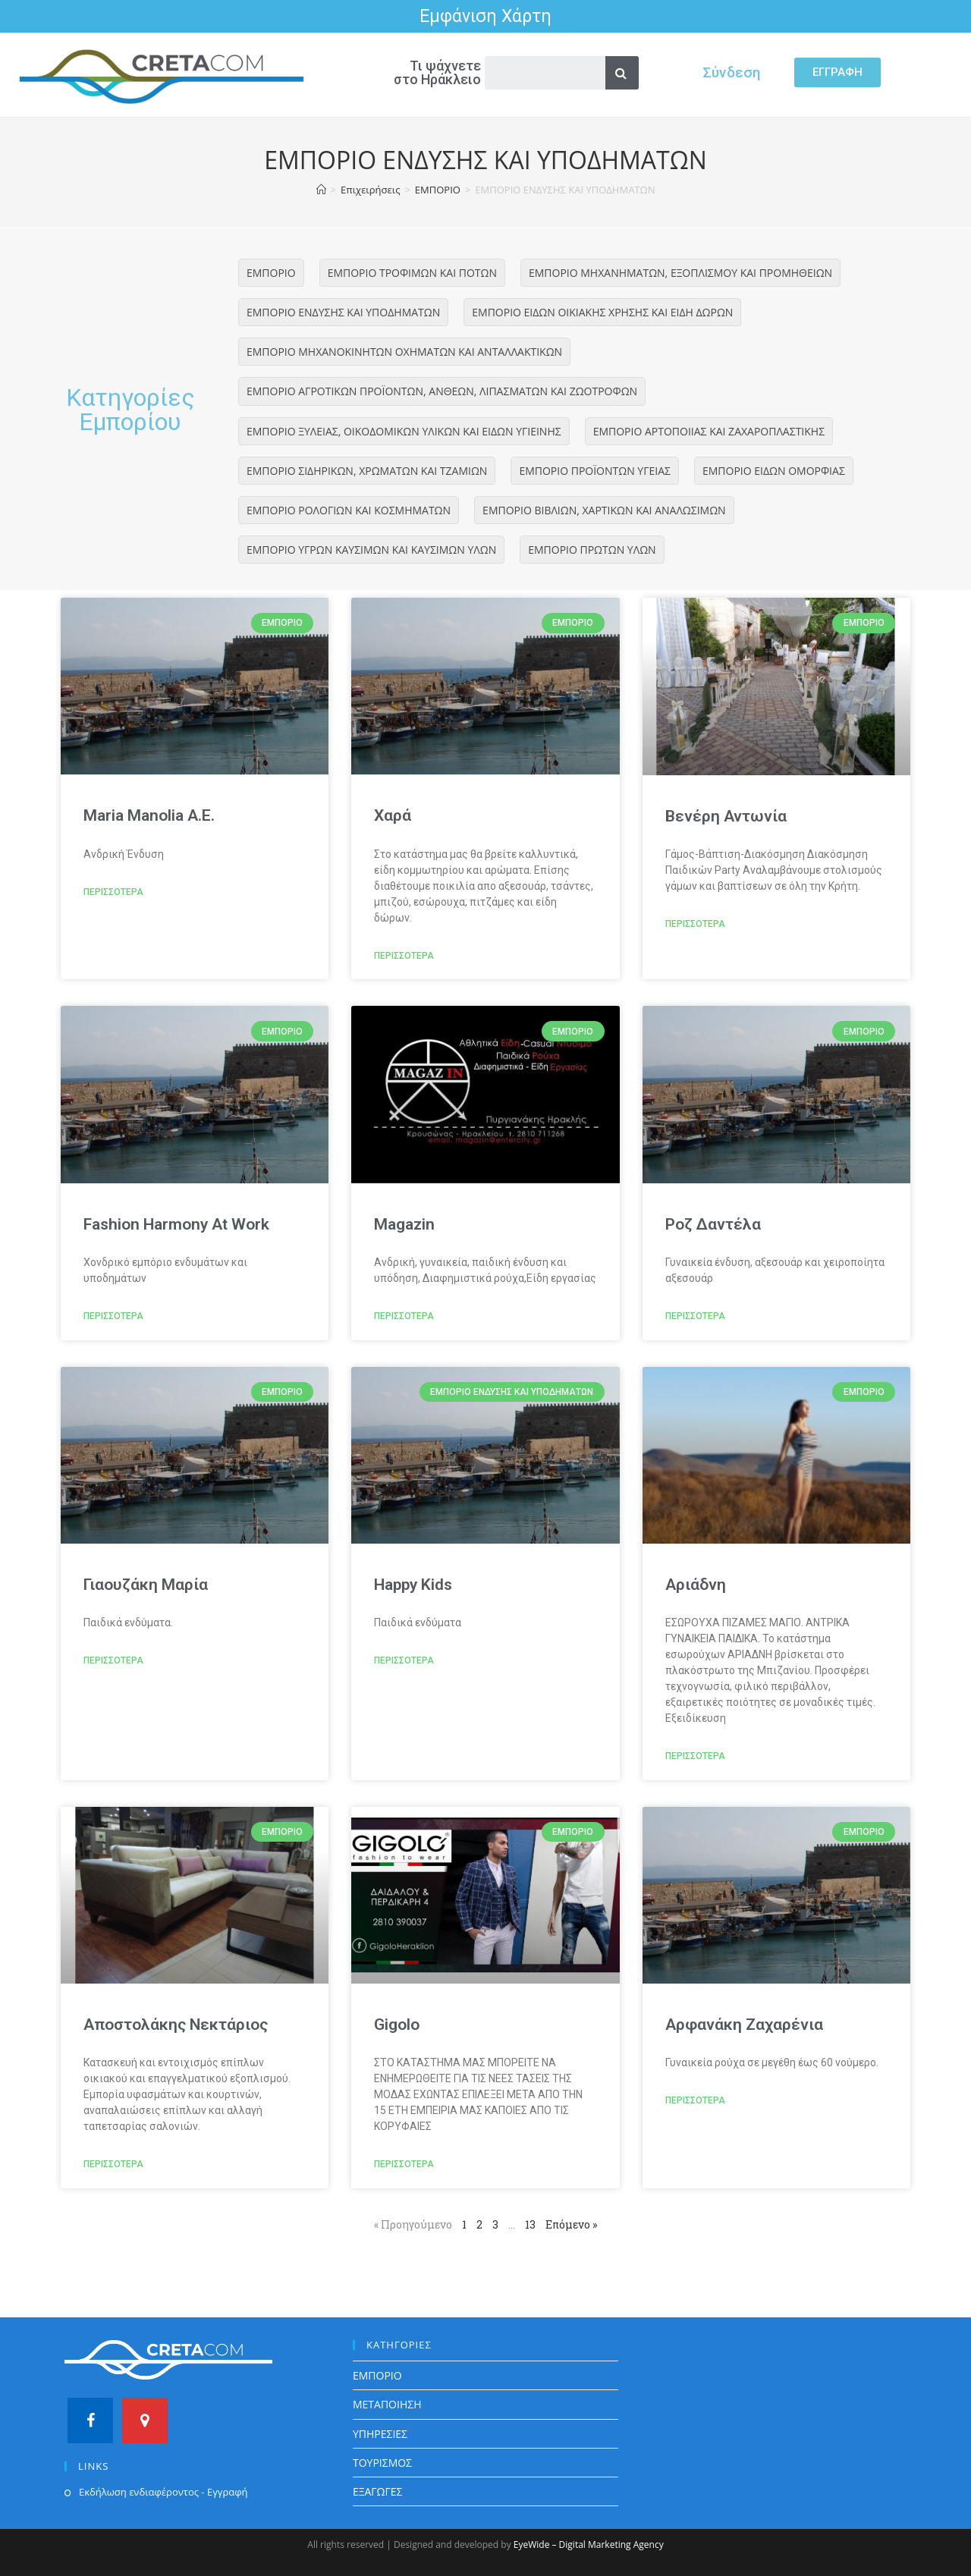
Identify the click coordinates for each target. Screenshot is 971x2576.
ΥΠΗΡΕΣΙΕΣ (380, 2434)
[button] (837, 72)
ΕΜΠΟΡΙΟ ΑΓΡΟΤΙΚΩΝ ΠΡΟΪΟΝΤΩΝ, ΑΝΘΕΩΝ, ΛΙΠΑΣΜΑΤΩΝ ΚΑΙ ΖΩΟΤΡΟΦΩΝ (442, 391)
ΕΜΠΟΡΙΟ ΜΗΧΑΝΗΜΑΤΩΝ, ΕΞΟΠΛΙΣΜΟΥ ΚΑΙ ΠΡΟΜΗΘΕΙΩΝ (680, 272)
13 (530, 2224)
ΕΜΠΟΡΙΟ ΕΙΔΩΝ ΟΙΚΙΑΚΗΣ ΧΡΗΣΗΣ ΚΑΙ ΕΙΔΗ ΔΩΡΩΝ (602, 312)
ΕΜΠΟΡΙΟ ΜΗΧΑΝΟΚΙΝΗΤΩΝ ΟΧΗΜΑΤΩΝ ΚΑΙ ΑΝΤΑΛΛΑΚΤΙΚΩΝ (404, 351)
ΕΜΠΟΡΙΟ (271, 272)
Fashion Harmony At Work (176, 1224)
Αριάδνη (695, 1584)
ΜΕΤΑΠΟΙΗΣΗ (387, 2404)
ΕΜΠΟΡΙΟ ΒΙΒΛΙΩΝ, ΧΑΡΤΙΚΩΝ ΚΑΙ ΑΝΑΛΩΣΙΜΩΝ (604, 510)
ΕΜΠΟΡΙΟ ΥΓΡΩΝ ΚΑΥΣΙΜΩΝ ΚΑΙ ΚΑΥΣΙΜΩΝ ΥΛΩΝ (371, 549)
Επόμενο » (571, 2224)
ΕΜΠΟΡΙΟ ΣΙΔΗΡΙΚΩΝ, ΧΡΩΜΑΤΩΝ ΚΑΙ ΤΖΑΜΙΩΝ (367, 470)
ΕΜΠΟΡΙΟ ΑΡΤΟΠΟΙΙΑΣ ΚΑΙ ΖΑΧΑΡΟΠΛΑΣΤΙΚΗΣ (709, 431)
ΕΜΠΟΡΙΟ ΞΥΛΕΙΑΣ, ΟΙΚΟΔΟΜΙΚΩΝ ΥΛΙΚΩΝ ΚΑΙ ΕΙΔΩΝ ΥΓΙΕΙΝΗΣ (404, 431)
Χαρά (392, 815)
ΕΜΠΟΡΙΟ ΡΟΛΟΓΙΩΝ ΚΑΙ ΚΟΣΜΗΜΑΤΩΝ (349, 510)
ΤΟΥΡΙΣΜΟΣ (382, 2462)
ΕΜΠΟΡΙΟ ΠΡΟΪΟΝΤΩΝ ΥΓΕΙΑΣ (595, 470)
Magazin (404, 1224)
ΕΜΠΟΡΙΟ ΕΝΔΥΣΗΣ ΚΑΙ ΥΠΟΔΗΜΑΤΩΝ (343, 312)
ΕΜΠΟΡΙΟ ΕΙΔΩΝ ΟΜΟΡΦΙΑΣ (773, 470)
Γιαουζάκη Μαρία (145, 1584)
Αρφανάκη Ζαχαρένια (744, 2024)
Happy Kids (413, 1584)
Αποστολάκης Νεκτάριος (175, 2024)
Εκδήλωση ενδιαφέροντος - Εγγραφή (163, 2492)
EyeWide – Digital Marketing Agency (589, 2544)
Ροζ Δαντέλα (713, 1224)
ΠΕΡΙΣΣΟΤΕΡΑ (113, 892)
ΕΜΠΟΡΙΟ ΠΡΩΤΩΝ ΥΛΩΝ (591, 549)
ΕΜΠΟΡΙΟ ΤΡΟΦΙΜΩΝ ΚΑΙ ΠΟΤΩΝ (412, 272)
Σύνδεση (731, 72)
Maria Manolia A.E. (149, 815)
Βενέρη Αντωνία (726, 816)
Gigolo (397, 2024)
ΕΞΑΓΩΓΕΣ (378, 2491)
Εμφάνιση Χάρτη (485, 16)
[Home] (321, 189)
